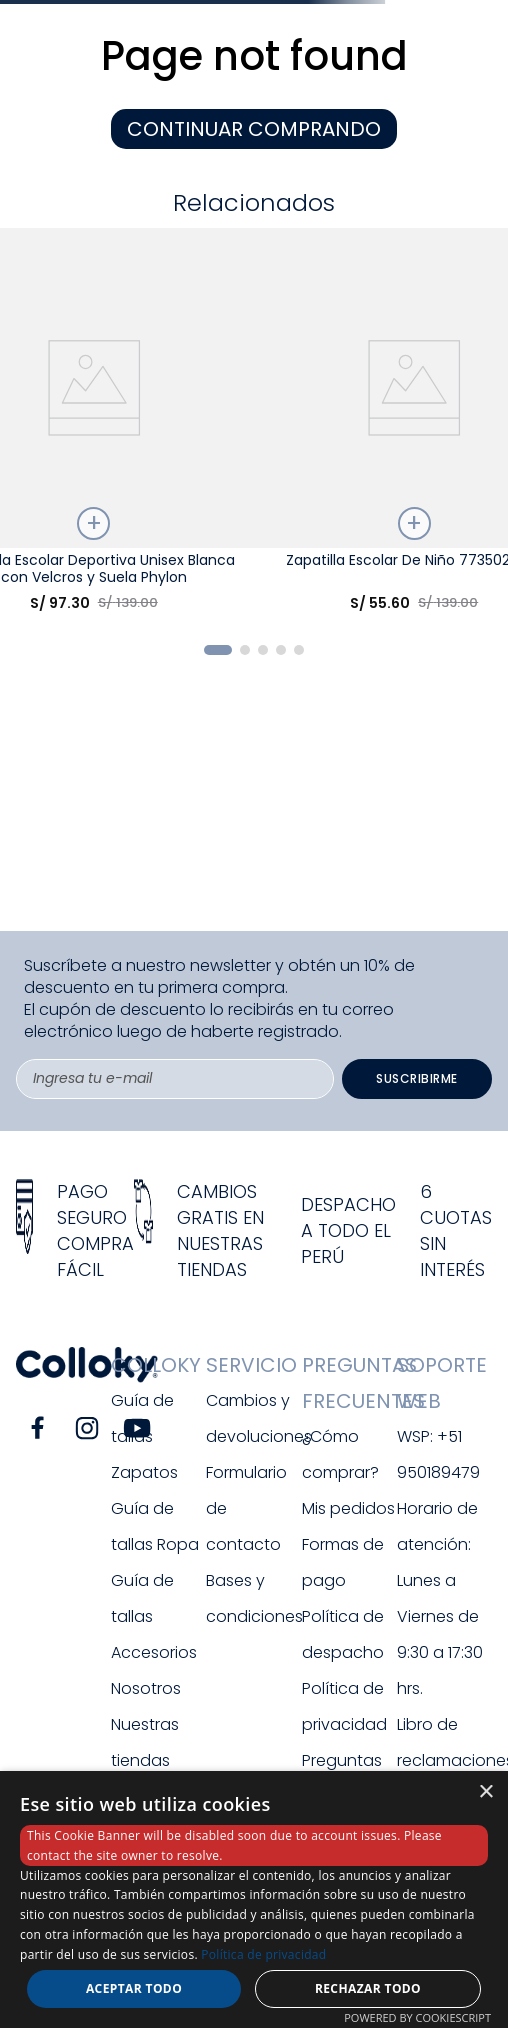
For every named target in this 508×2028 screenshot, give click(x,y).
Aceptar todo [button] (134, 1988)
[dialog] (254, 1899)
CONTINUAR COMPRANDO (254, 129)
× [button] (485, 1792)
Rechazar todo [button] (368, 1988)
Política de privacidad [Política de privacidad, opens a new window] (263, 1954)
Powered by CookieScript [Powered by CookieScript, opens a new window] (417, 2017)
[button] (218, 650)
